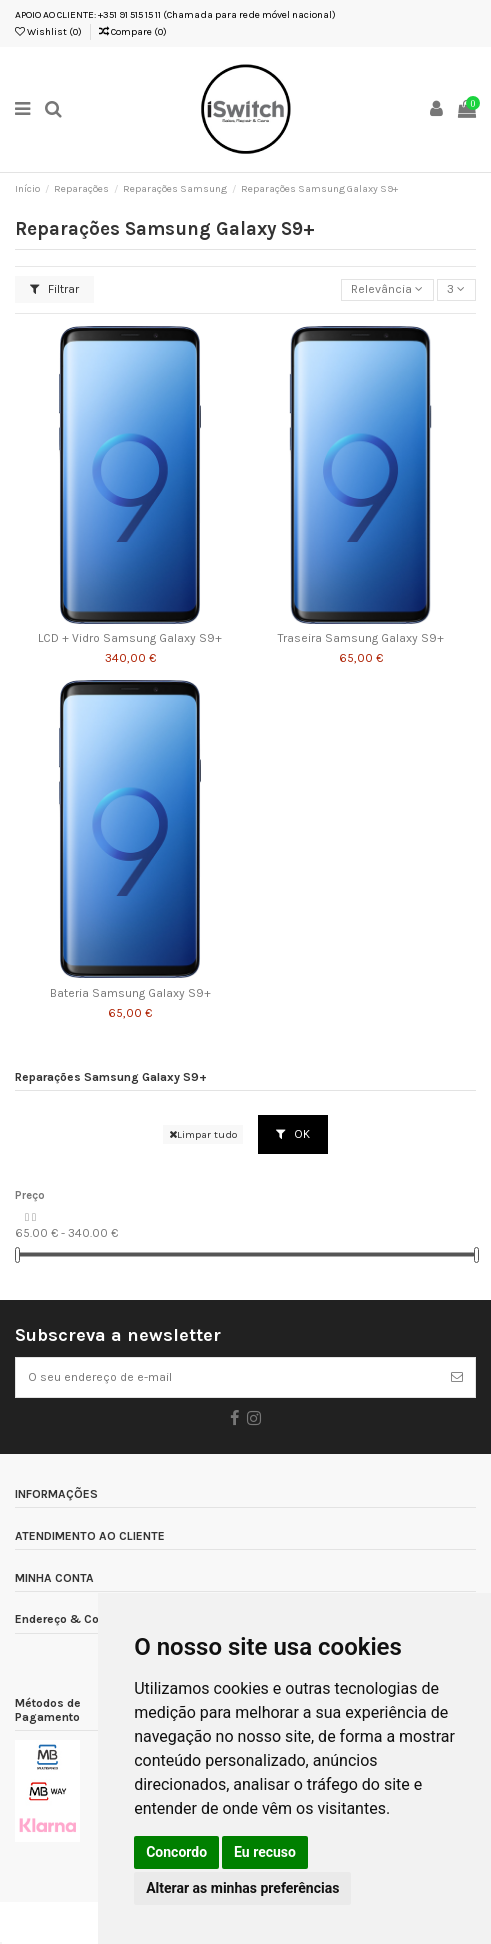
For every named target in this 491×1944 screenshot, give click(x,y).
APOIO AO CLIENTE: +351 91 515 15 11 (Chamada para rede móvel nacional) (175, 15)
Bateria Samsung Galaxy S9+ (130, 993)
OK (293, 1134)
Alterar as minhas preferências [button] (242, 1888)
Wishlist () (48, 32)
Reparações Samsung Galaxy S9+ (111, 1077)
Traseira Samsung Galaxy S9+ (361, 638)
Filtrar (54, 289)
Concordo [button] (176, 1852)
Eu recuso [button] (265, 1852)
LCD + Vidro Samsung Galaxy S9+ (130, 638)
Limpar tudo (203, 1134)
